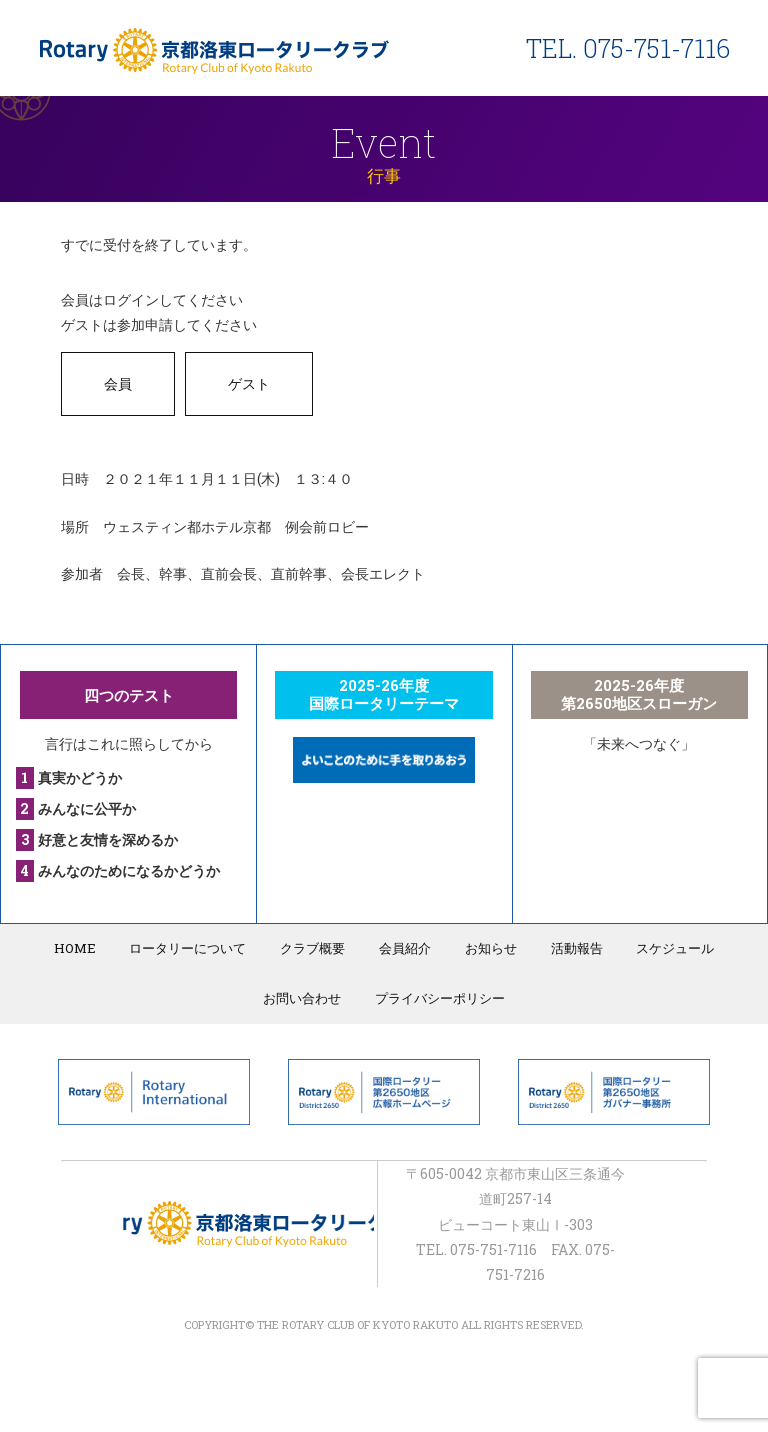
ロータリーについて (189, 948)
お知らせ (490, 948)
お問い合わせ (303, 998)
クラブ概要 (313, 948)
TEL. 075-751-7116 (628, 48)
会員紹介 (405, 948)
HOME (77, 948)
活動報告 (575, 948)
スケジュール (673, 948)
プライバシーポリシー (440, 998)
